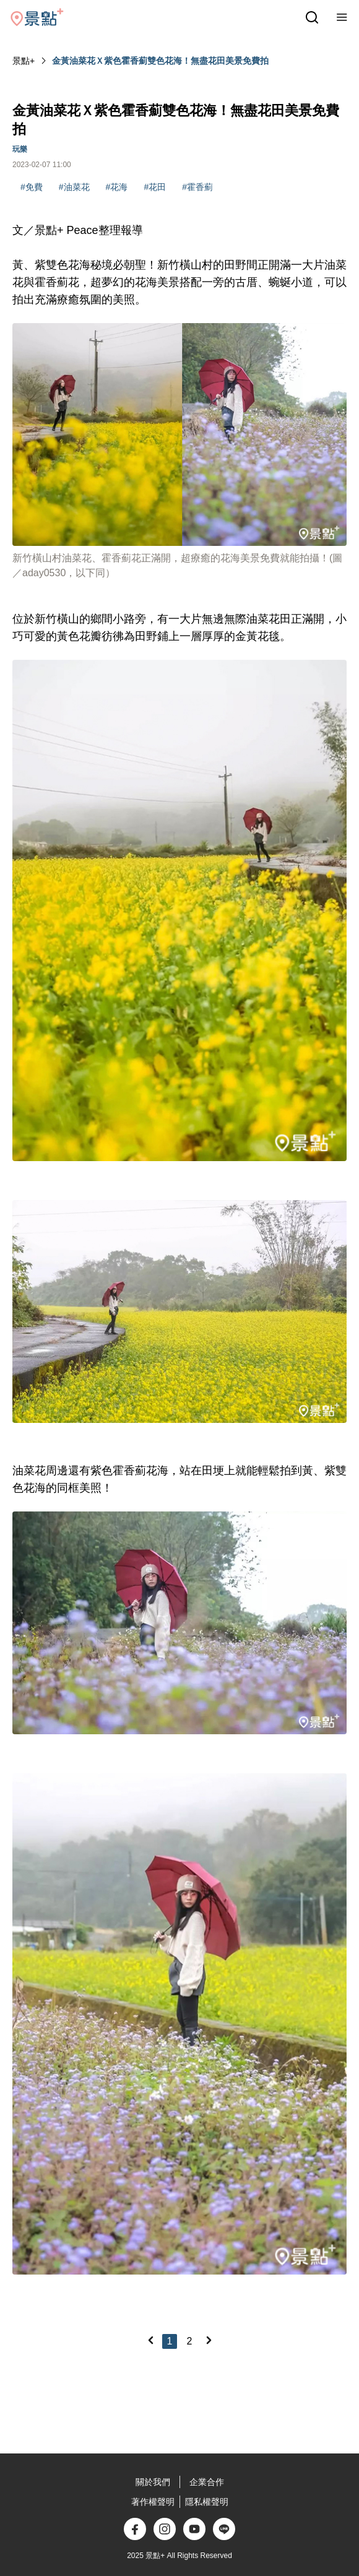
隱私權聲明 (206, 2502)
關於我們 (153, 2482)
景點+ (23, 61)
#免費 (31, 187)
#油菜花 (74, 187)
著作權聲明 (153, 2502)
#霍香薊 (197, 187)
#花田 (155, 187)
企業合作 (206, 2482)
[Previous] (150, 2340)
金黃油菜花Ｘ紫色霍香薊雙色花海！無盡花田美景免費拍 (160, 61)
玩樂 (19, 149)
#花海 (117, 187)
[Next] (208, 2340)
